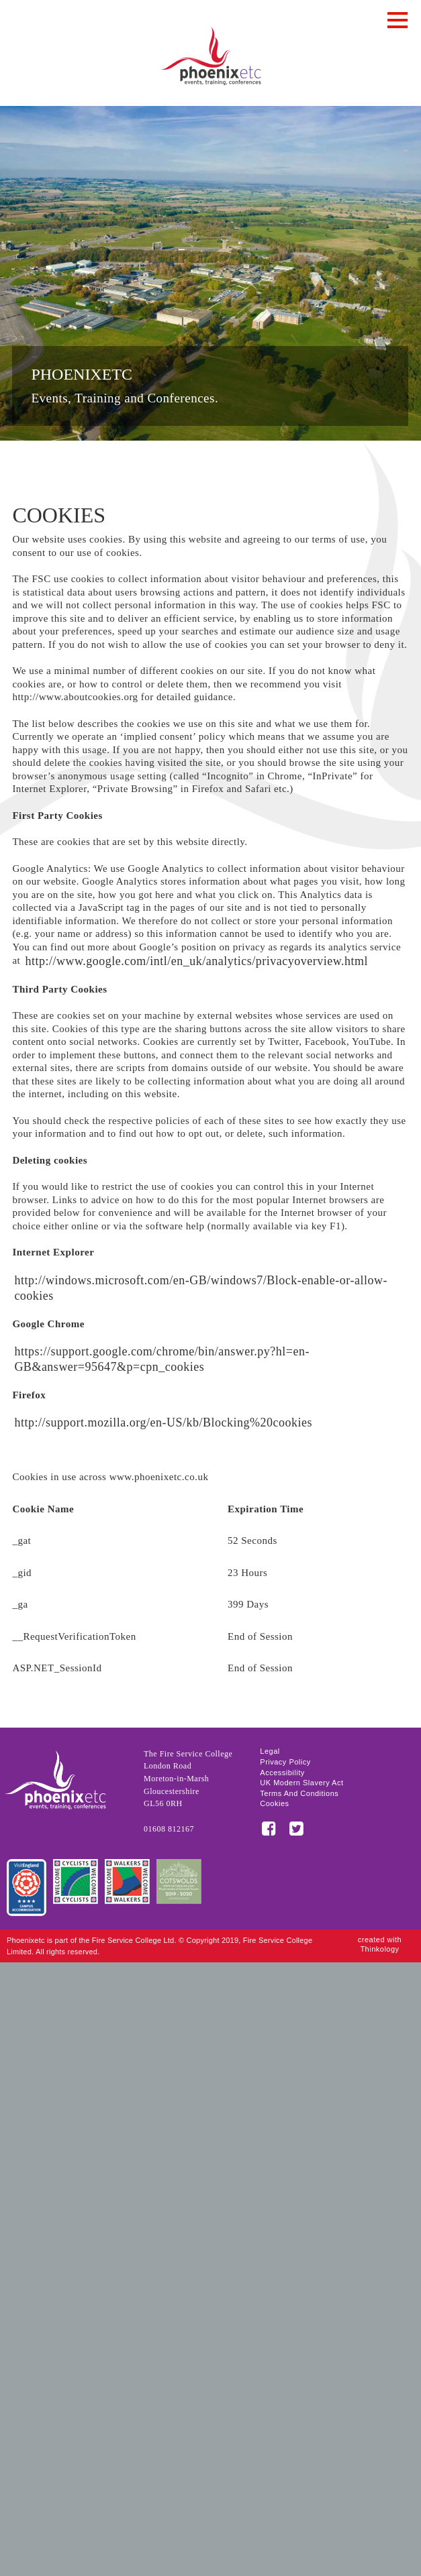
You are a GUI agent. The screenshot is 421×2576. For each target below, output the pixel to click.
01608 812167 (169, 1829)
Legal (269, 1751)
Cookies (274, 1803)
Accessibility (282, 1773)
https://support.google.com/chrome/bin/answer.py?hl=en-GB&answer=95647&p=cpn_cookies (162, 1359)
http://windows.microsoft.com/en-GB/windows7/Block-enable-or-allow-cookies (200, 1288)
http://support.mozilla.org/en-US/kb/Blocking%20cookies (163, 1422)
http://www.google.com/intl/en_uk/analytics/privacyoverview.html (196, 961)
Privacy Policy (285, 1762)
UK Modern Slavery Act (301, 1783)
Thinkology (379, 1949)
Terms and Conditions (299, 1793)
